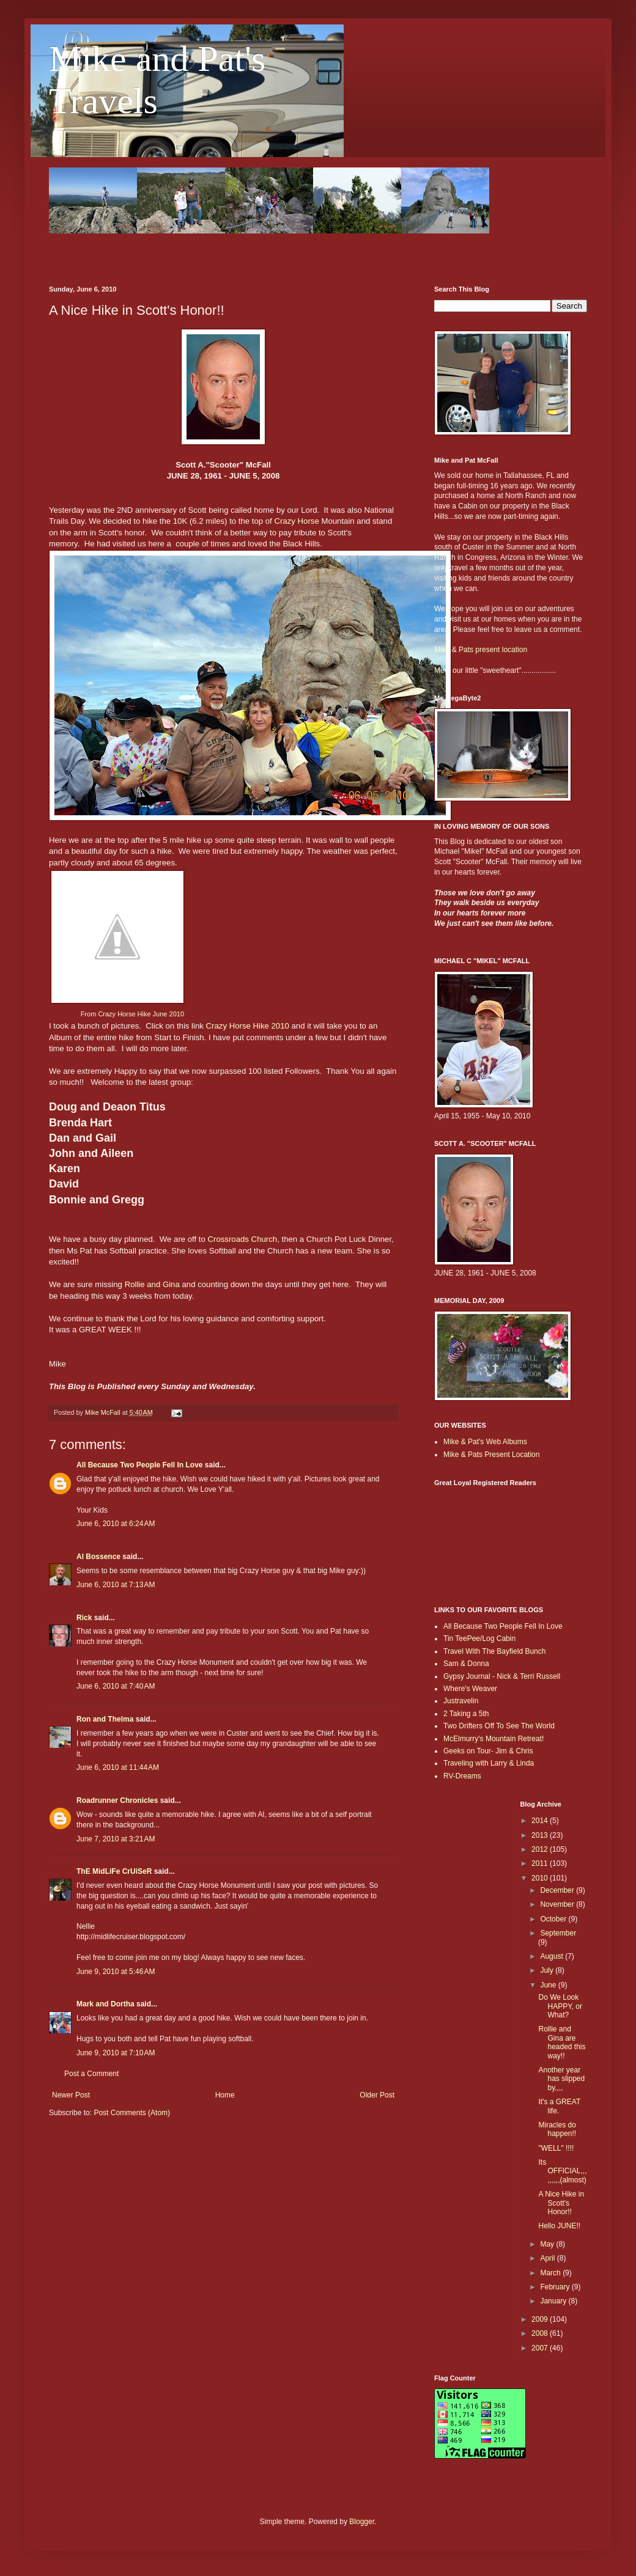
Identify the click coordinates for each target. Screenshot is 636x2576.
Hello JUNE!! (559, 2226)
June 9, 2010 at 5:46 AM (115, 1971)
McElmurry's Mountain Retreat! (493, 1738)
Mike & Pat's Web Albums (485, 1441)
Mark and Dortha (105, 2004)
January (554, 2301)
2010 (540, 1878)
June (549, 1985)
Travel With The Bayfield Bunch (494, 1651)
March (551, 2273)
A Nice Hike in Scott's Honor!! (561, 2203)
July (547, 1970)
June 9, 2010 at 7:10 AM (115, 2053)
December (558, 1890)
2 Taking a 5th (466, 1713)
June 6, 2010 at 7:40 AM (115, 1686)
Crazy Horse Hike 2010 (247, 1025)
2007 (540, 2348)
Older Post (377, 2095)
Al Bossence (98, 1556)
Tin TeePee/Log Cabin (479, 1638)
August (552, 1956)
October (554, 1919)
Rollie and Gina (152, 1284)
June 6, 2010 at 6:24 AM (115, 1523)
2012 (540, 1849)
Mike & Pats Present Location (491, 1454)
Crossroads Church (243, 1239)
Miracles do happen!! (557, 2129)
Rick (84, 1617)
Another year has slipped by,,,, (561, 2079)
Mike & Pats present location (480, 649)
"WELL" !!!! (556, 2148)
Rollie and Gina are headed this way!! (561, 2042)
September (558, 1933)
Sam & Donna (466, 1663)
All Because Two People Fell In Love (139, 1465)
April (548, 2258)
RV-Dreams (462, 1776)
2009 (540, 2319)
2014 (540, 1820)
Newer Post (71, 2095)
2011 (540, 1863)
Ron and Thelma (104, 1719)
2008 (540, 2333)
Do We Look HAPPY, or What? (560, 2006)
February (555, 2287)
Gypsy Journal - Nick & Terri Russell (501, 1676)
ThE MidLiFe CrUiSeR (114, 1871)
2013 (540, 1835)
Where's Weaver (470, 1688)
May (548, 2244)
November (558, 1904)
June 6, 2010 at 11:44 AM (117, 1767)
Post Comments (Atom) (132, 2112)
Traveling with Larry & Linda (488, 1763)
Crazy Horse (296, 521)
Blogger (361, 2521)
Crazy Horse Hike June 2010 (141, 1014)
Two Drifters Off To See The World (499, 1726)
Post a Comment (91, 2073)
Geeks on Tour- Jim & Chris (488, 1751)
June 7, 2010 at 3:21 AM (115, 1839)
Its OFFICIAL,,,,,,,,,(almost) (562, 2171)
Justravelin (460, 1701)
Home (225, 2095)
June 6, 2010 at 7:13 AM (115, 1584)
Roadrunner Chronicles (117, 1800)
